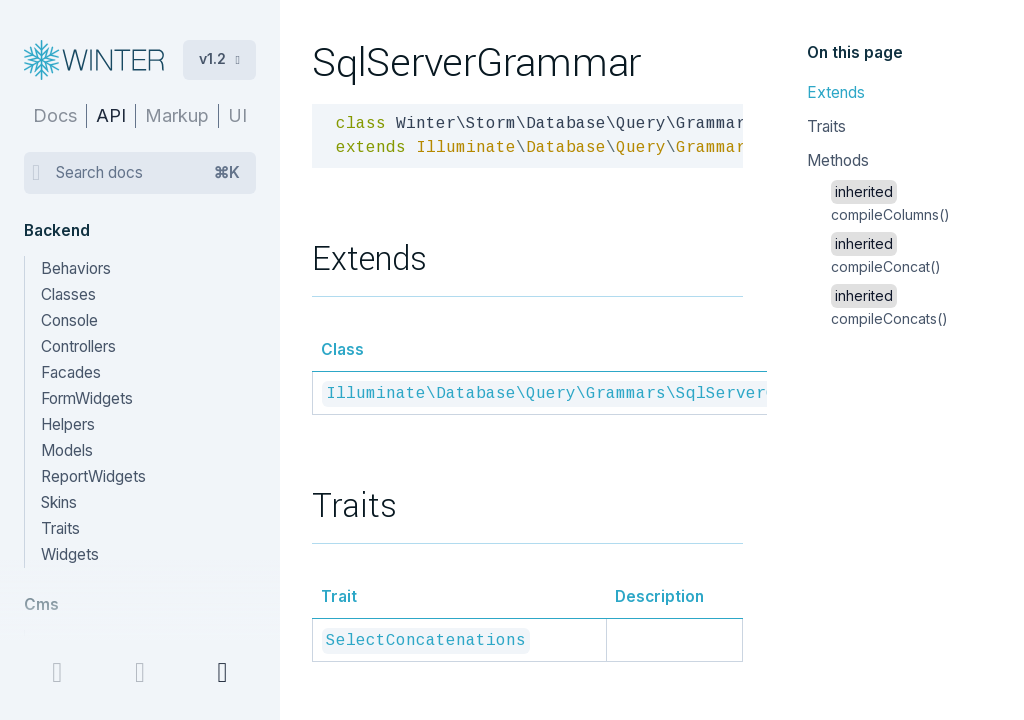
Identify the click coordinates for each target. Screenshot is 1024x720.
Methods (838, 160)
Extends (836, 92)
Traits (826, 126)
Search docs (148, 173)
